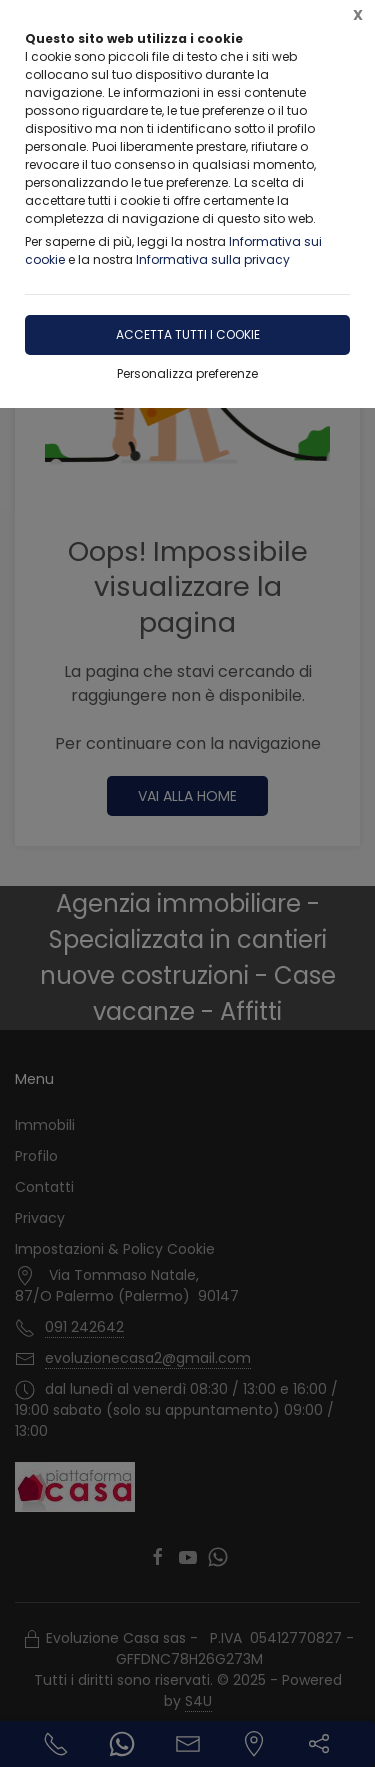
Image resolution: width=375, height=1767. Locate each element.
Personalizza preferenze (187, 373)
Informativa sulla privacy (213, 259)
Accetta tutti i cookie (188, 334)
